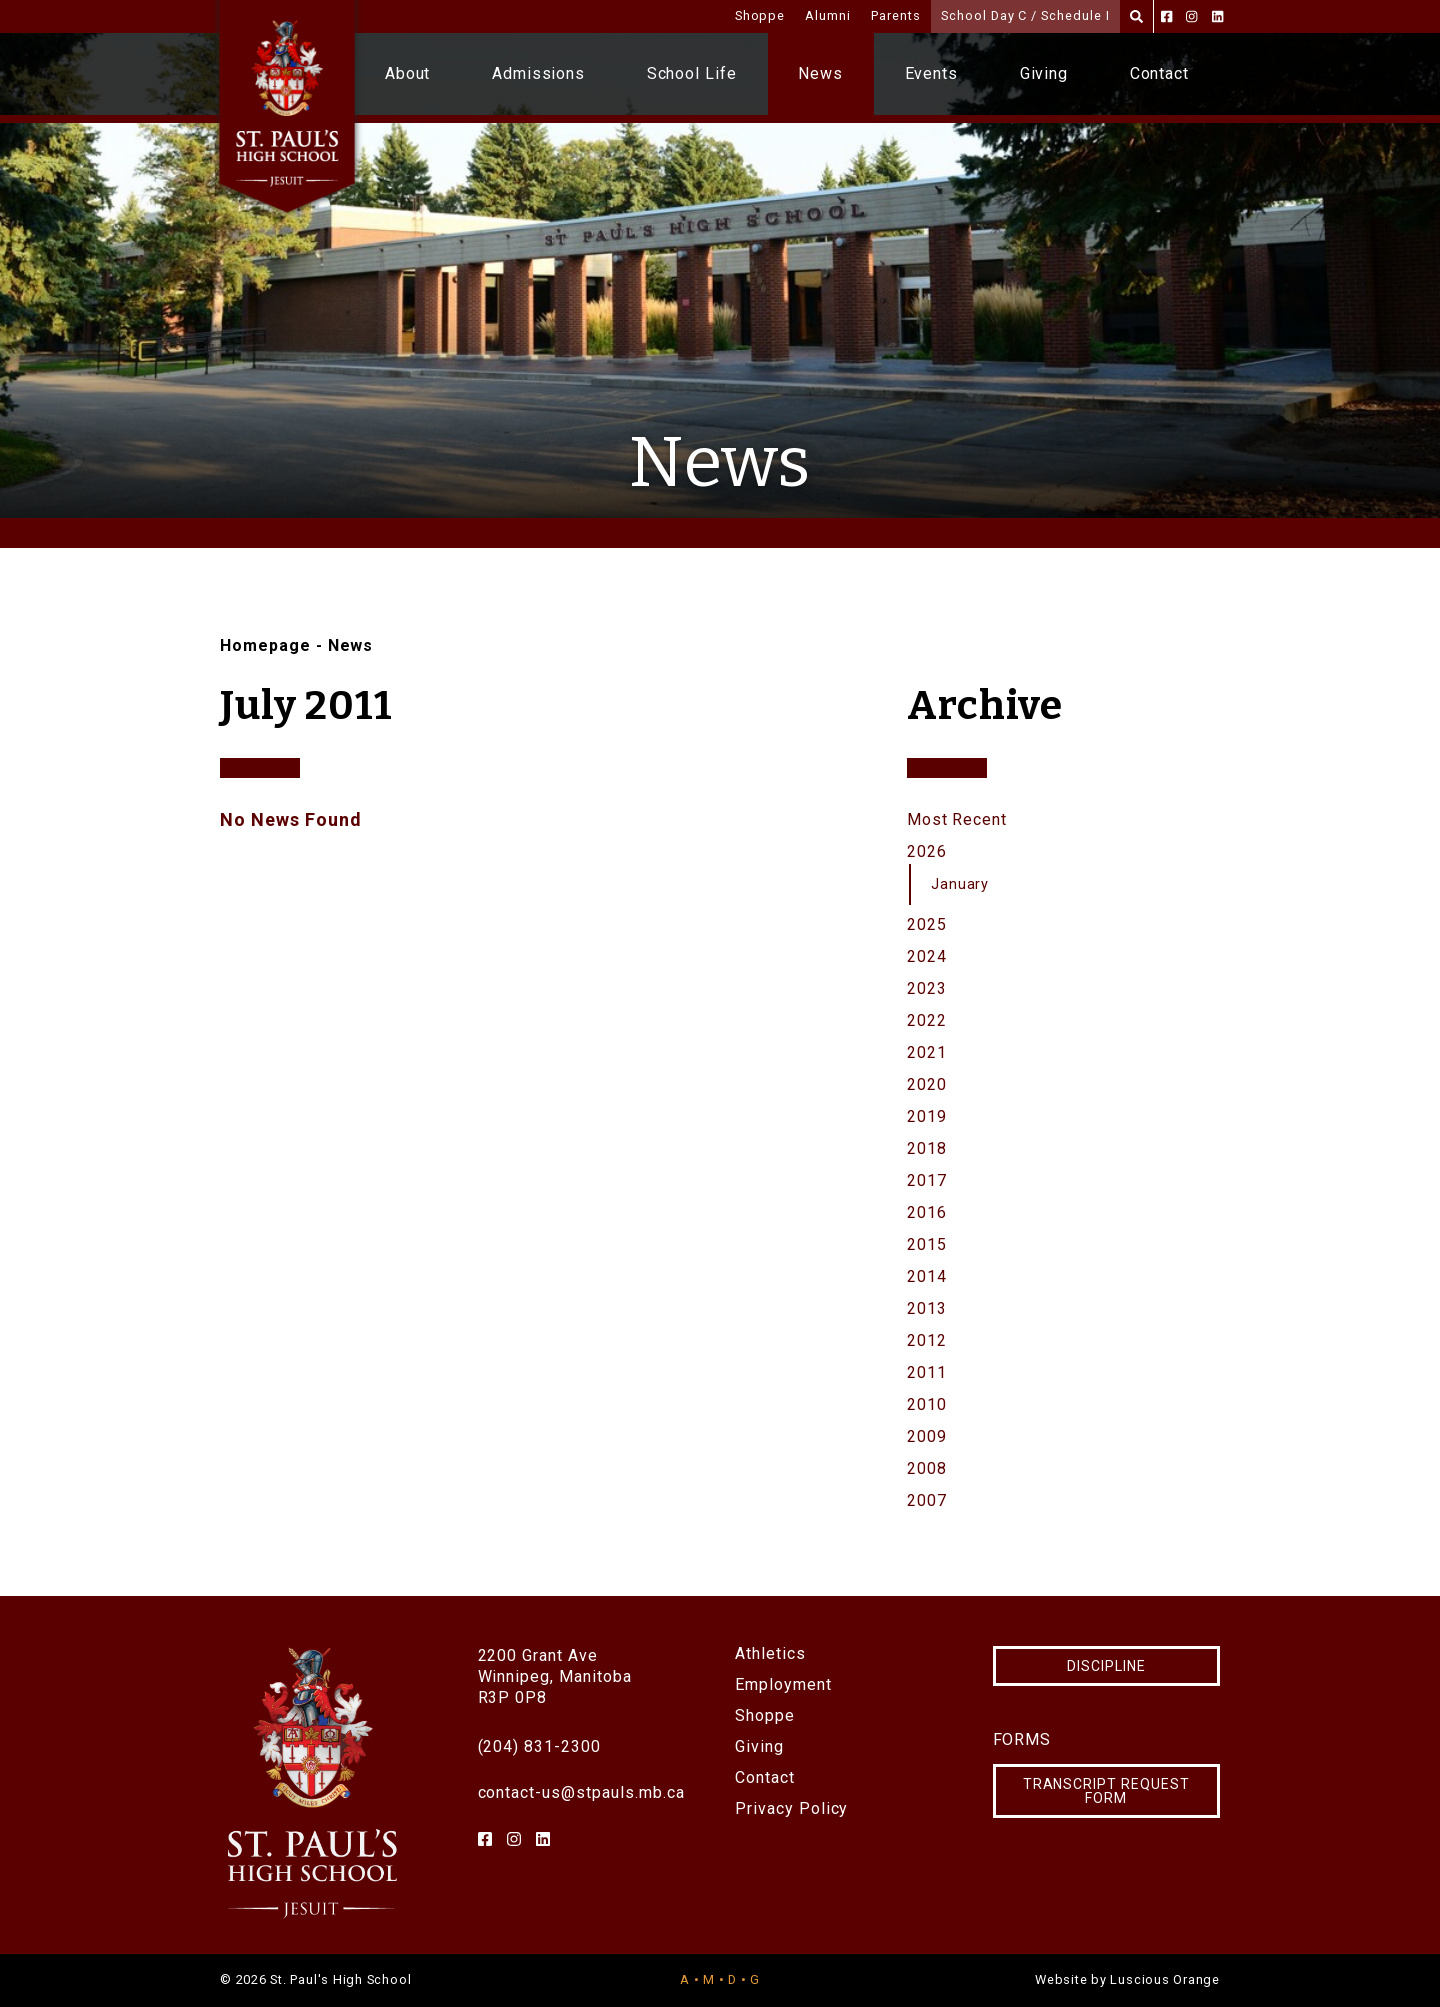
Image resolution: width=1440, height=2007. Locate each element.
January (960, 884)
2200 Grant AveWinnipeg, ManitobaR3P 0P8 (555, 1676)
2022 (927, 1020)
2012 (927, 1340)
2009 (927, 1436)
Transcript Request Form (1106, 1791)
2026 (927, 851)
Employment (783, 1685)
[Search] (1136, 16)
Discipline (1106, 1666)
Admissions (539, 73)
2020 (927, 1084)
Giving (1044, 73)
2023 (927, 988)
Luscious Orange (1165, 1979)
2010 (927, 1404)
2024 (927, 956)
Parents (896, 15)
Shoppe (760, 15)
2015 (927, 1244)
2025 (927, 924)
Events (932, 73)
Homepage (265, 645)
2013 (927, 1308)
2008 (927, 1468)
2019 (927, 1116)
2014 (927, 1276)
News (820, 73)
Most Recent (957, 819)
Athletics (770, 1654)
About (408, 73)
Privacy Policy (791, 1809)
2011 (927, 1372)
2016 (927, 1212)
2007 (927, 1500)
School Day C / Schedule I (1025, 15)
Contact (1160, 73)
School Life (692, 73)
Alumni (828, 15)
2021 (927, 1052)
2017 (927, 1180)
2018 (927, 1148)
